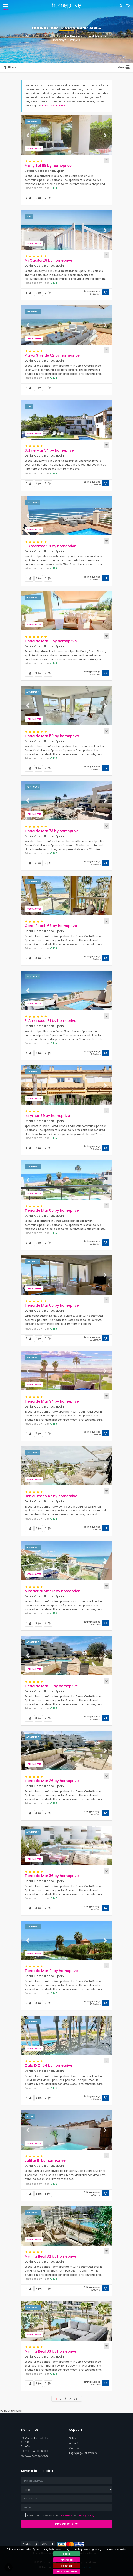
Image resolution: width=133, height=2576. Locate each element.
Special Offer (33, 148)
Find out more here (66, 2571)
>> (75, 2398)
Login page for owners (83, 2453)
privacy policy (86, 2515)
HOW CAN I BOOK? (53, 105)
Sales (72, 2438)
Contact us (76, 2448)
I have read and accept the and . (59, 2515)
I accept (66, 2554)
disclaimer (66, 2515)
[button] (28, 135)
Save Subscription (67, 2523)
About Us (74, 2443)
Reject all (66, 2565)
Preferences (66, 2559)
